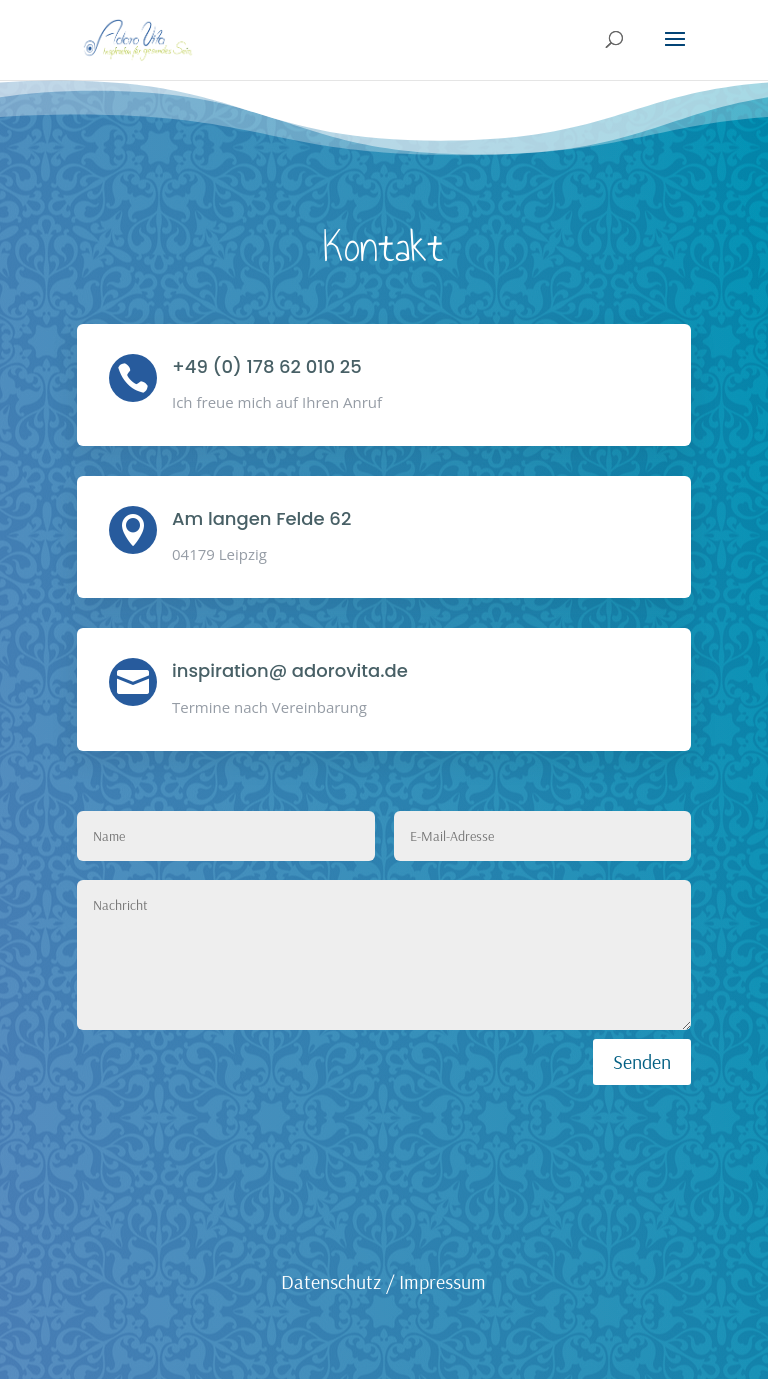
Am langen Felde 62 (261, 518)
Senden (642, 1061)
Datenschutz (331, 1281)
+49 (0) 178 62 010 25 (267, 366)
